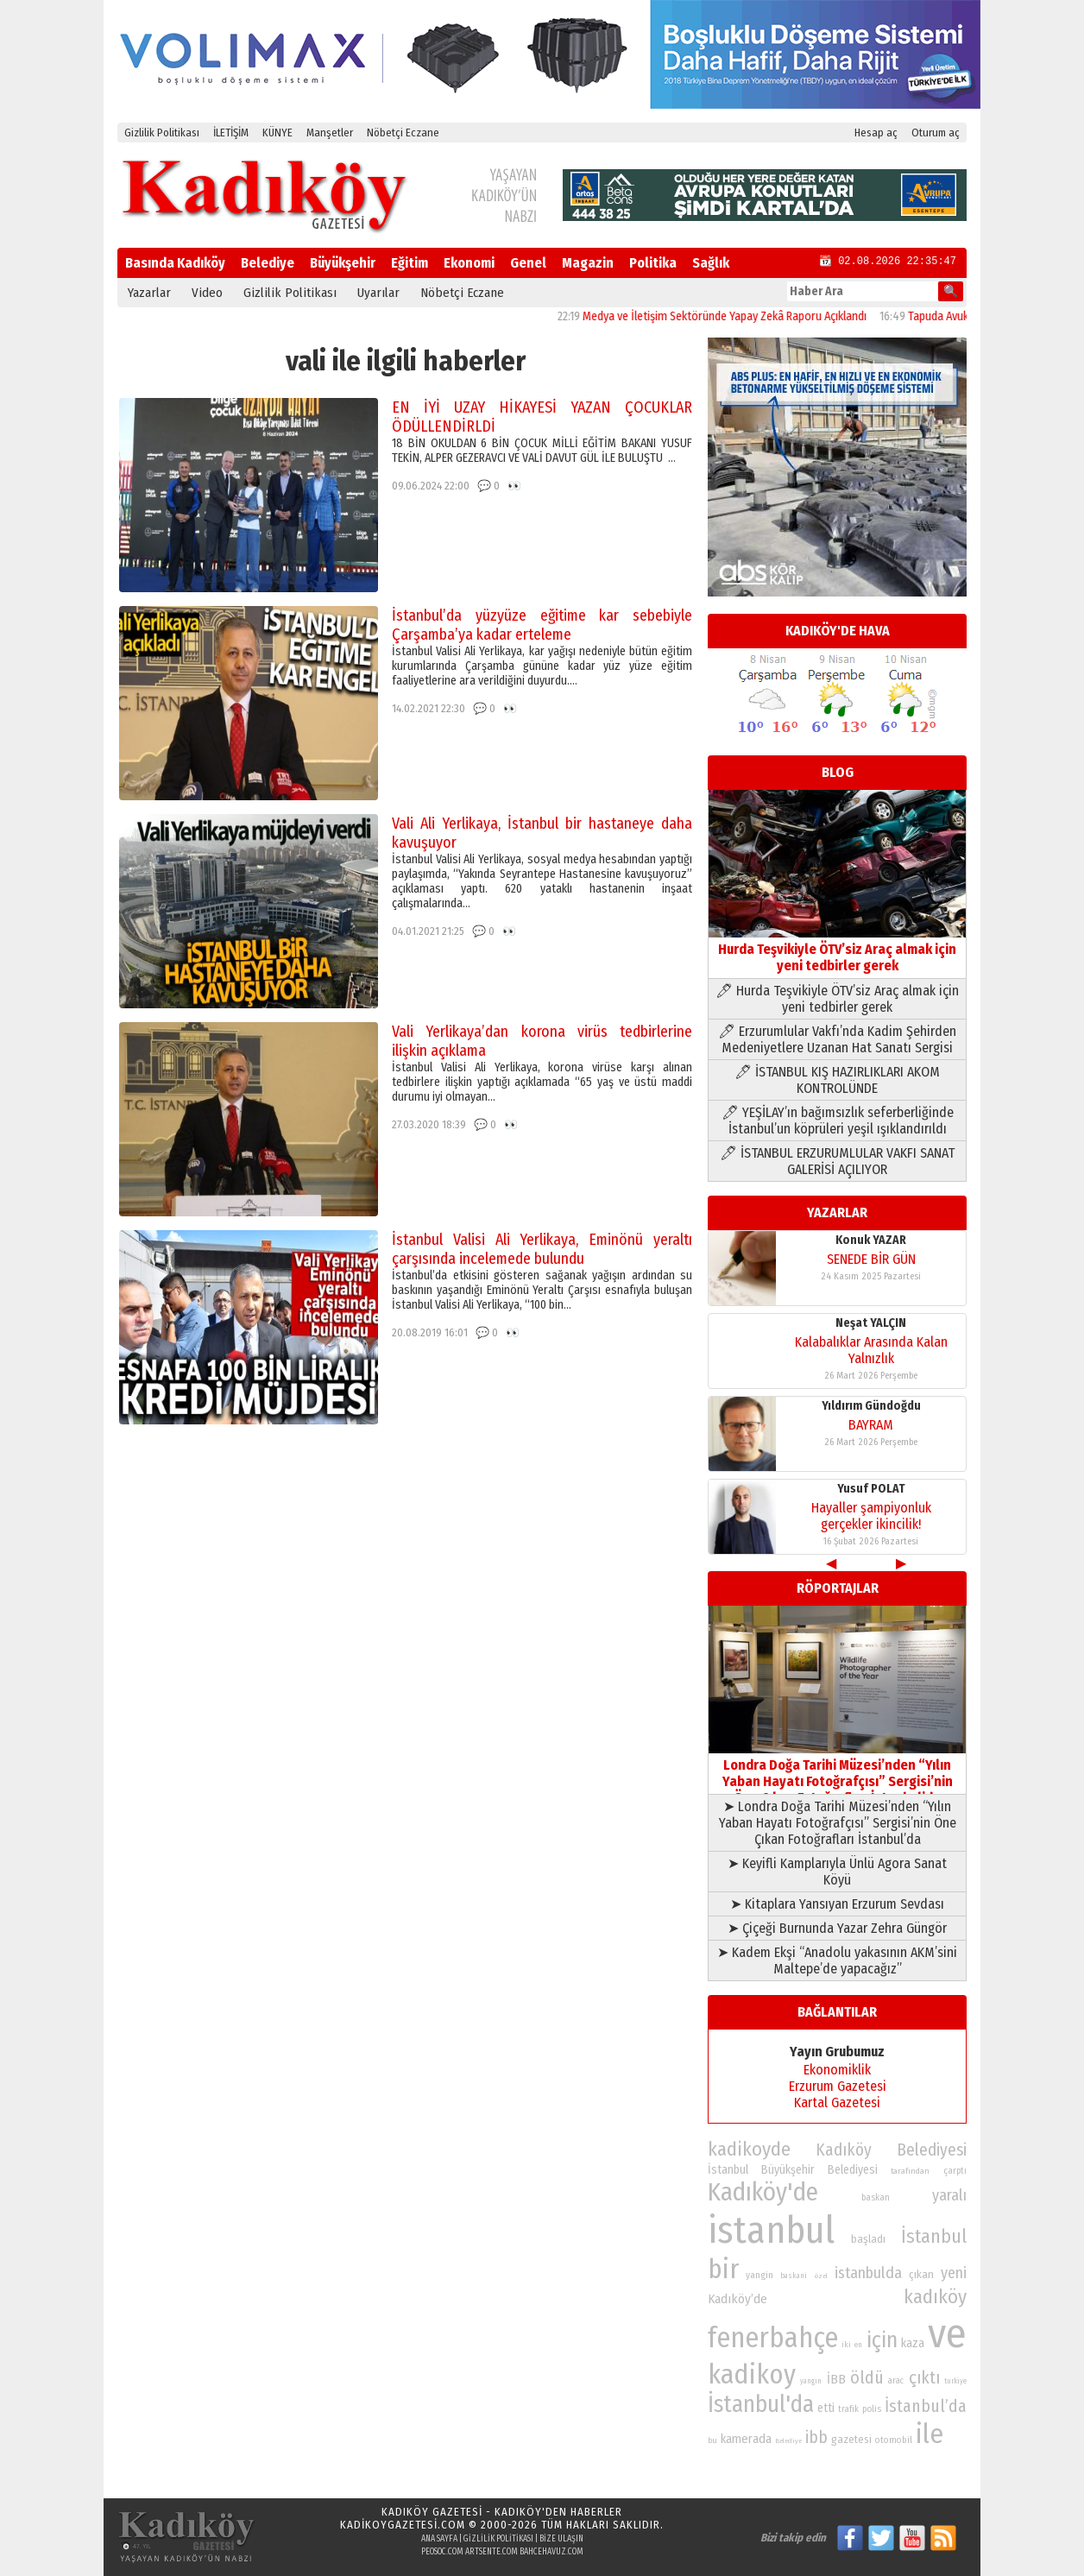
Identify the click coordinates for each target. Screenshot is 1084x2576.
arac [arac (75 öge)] (896, 2381)
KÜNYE (277, 132)
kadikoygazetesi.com (402, 2524)
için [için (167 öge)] (882, 2340)
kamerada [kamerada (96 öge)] (746, 2439)
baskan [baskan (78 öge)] (875, 2197)
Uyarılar (378, 292)
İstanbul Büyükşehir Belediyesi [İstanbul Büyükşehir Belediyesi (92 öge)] (793, 2169)
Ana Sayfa (439, 2539)
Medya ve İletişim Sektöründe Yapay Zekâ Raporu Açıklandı (759, 316)
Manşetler (329, 132)
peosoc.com (442, 2552)
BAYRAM (870, 1425)
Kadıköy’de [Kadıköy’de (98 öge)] (737, 2299)
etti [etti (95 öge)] (826, 2408)
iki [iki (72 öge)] (846, 2344)
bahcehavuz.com (551, 2552)
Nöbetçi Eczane (403, 132)
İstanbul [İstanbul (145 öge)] (934, 2236)
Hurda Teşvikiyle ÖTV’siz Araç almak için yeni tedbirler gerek (837, 949)
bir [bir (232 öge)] (723, 2269)
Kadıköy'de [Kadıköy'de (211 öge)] (763, 2192)
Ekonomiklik (837, 2069)
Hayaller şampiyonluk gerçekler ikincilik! (871, 1516)
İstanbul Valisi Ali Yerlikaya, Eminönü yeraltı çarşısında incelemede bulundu (542, 1249)
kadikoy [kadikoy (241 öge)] (752, 2374)
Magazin (588, 263)
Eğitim (409, 263)
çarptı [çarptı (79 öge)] (955, 2170)
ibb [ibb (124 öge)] (816, 2437)
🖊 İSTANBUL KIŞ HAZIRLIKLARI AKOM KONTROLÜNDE (837, 1080)
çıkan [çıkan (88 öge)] (921, 2274)
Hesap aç (876, 132)
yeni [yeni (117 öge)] (954, 2272)
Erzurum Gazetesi (837, 2086)
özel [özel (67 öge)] (821, 2276)
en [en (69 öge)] (858, 2344)
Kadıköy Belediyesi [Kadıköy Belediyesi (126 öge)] (891, 2150)
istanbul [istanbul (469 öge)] (771, 2230)
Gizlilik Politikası (161, 132)
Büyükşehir (342, 263)
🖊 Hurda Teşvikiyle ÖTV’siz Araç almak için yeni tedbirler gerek (837, 998)
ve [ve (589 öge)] (947, 2333)
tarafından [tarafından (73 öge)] (910, 2171)
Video (207, 292)
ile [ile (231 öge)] (929, 2434)
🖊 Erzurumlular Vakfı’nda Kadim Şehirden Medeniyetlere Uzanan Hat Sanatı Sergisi (837, 1039)
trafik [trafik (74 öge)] (848, 2409)
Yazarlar (149, 292)
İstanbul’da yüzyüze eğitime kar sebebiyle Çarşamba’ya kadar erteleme (542, 625)
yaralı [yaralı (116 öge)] (949, 2195)
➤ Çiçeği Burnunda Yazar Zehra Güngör (837, 1928)
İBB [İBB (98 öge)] (836, 2379)
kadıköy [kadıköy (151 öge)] (935, 2296)
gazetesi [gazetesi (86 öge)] (851, 2439)
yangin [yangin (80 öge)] (759, 2275)
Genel (528, 263)
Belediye (267, 263)
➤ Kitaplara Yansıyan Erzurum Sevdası (837, 1904)
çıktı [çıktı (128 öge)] (924, 2377)
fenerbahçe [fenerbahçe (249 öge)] (773, 2338)
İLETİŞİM (231, 132)
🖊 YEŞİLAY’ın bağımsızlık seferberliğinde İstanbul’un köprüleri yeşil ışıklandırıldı (838, 1120)
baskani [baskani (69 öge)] (793, 2275)
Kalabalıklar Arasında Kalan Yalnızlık (871, 1350)
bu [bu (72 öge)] (712, 2440)
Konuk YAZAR (870, 1240)
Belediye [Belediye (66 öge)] (788, 2441)
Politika (653, 263)
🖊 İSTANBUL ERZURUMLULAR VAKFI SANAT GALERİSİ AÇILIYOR (837, 1161)
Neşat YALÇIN (870, 1323)
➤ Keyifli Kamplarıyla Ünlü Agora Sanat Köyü (837, 1871)
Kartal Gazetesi (837, 2102)
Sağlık (710, 263)
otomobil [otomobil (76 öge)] (893, 2440)
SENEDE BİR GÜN (871, 1259)
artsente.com (491, 2552)
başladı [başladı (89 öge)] (868, 2238)
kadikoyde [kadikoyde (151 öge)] (749, 2149)
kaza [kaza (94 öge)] (912, 2343)
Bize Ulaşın (561, 2539)
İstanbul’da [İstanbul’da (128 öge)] (926, 2406)
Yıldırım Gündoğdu (871, 1405)
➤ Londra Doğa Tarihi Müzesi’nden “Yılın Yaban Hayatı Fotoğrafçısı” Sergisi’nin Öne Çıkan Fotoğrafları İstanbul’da (837, 1822)
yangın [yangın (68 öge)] (811, 2381)
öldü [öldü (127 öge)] (867, 2377)
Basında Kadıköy (175, 263)
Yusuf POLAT (871, 1488)
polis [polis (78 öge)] (871, 2409)
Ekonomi (469, 263)
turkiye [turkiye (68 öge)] (955, 2381)
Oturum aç (935, 132)
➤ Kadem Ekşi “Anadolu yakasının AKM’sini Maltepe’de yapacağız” (837, 1960)
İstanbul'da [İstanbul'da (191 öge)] (761, 2404)
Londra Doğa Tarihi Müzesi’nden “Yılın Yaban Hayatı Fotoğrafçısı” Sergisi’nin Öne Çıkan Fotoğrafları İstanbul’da (837, 1773)
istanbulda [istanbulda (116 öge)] (868, 2272)
